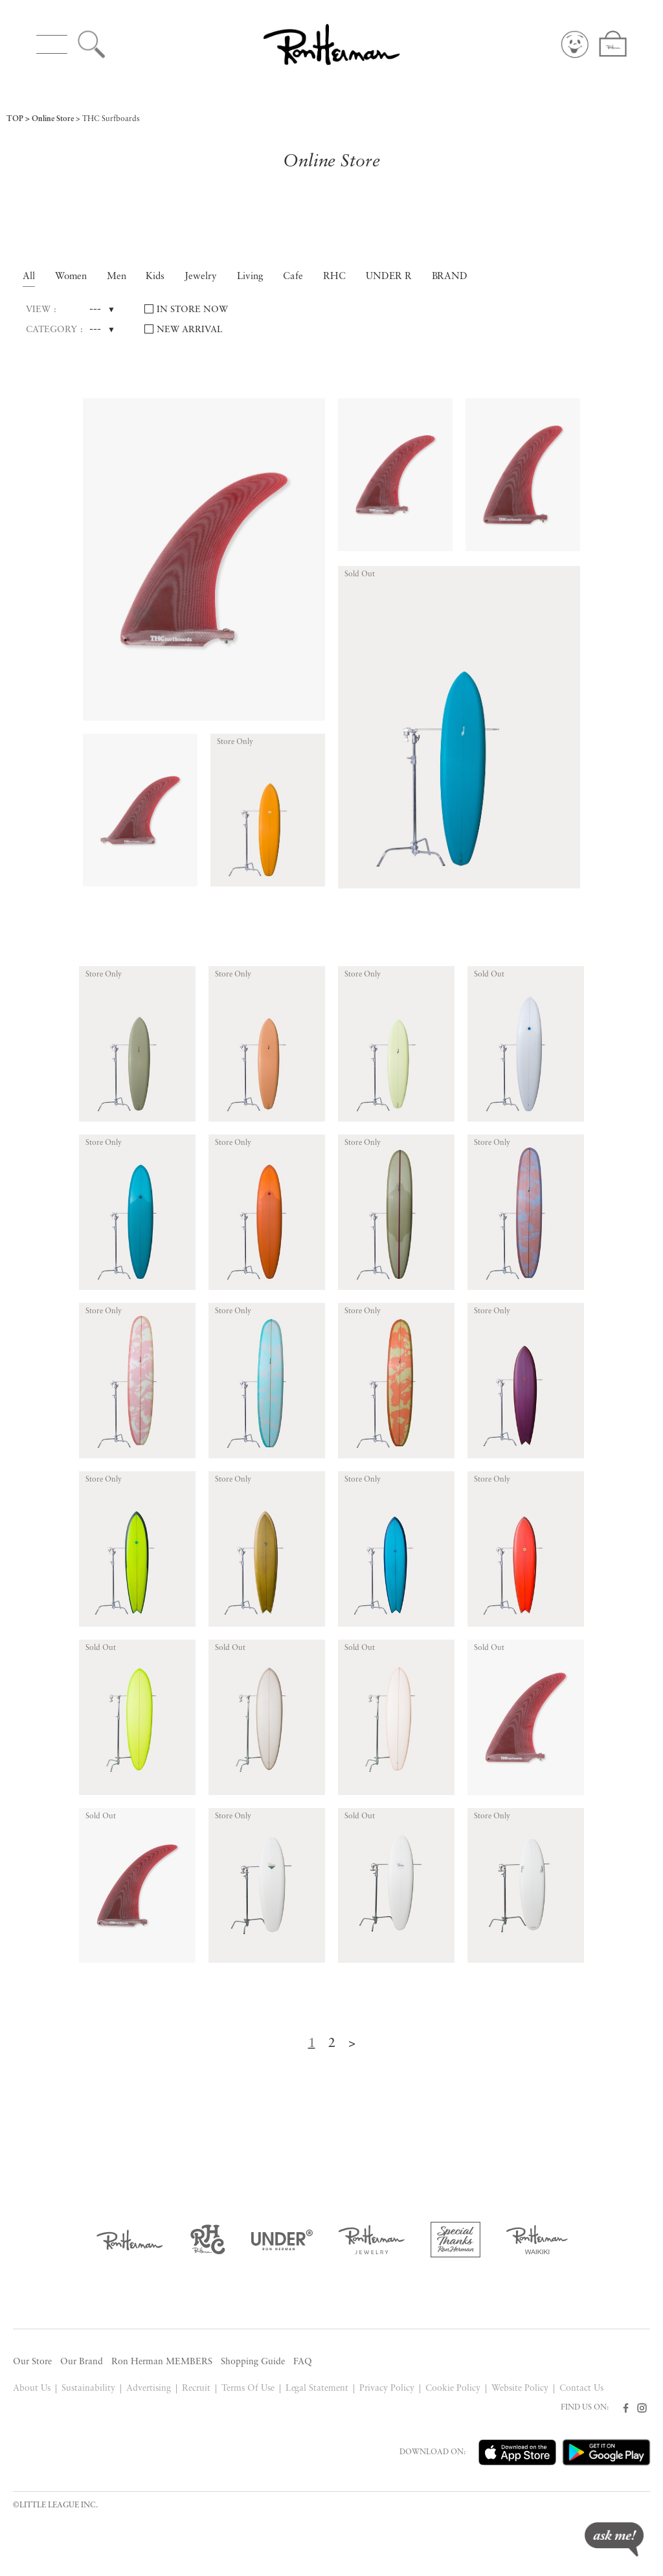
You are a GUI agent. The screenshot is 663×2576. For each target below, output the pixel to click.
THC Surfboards (111, 119)
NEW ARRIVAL (190, 330)
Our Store (32, 2362)
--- (95, 309)
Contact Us (581, 2388)
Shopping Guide (253, 2362)
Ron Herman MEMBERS (161, 2362)
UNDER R (389, 277)
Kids (155, 277)
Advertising (148, 2388)
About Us (32, 2388)
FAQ (302, 2362)
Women (71, 277)
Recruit (196, 2388)
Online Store (53, 119)
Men (116, 277)
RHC (334, 277)
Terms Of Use (248, 2388)
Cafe (293, 277)
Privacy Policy (386, 2388)
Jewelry (201, 277)
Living (250, 277)
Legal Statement (317, 2388)
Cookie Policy (452, 2388)
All (29, 277)
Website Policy (519, 2388)
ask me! (614, 2539)
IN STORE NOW (192, 310)
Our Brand (81, 2362)
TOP (14, 119)
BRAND (450, 277)
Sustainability (88, 2388)
